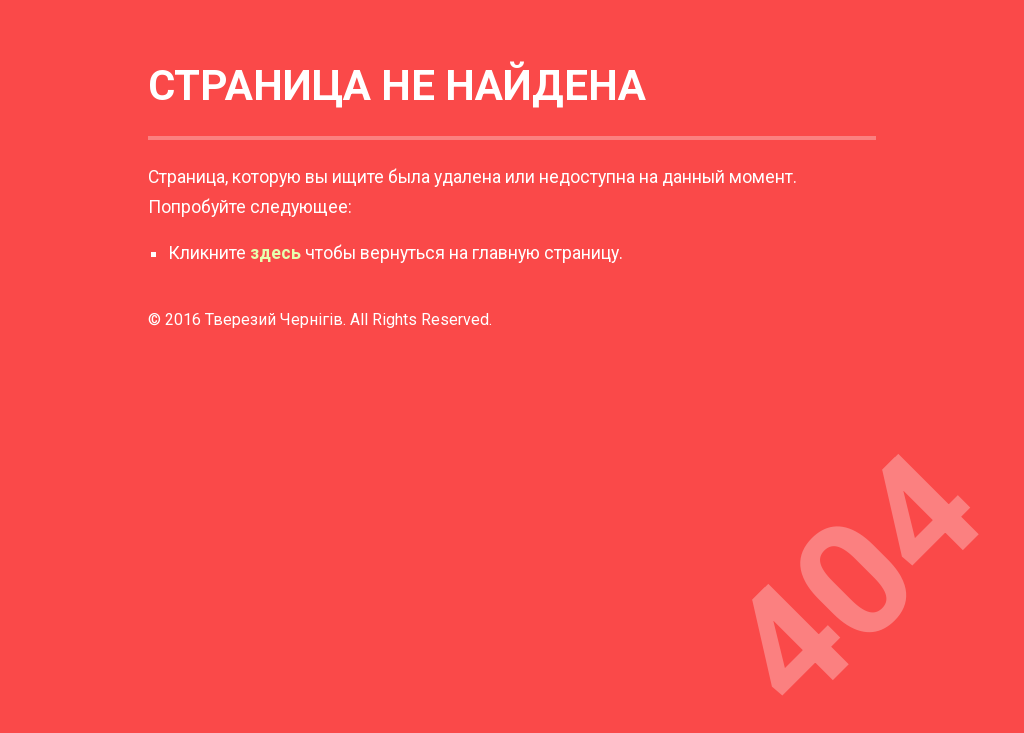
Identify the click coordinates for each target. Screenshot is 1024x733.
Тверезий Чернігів (274, 319)
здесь (275, 253)
